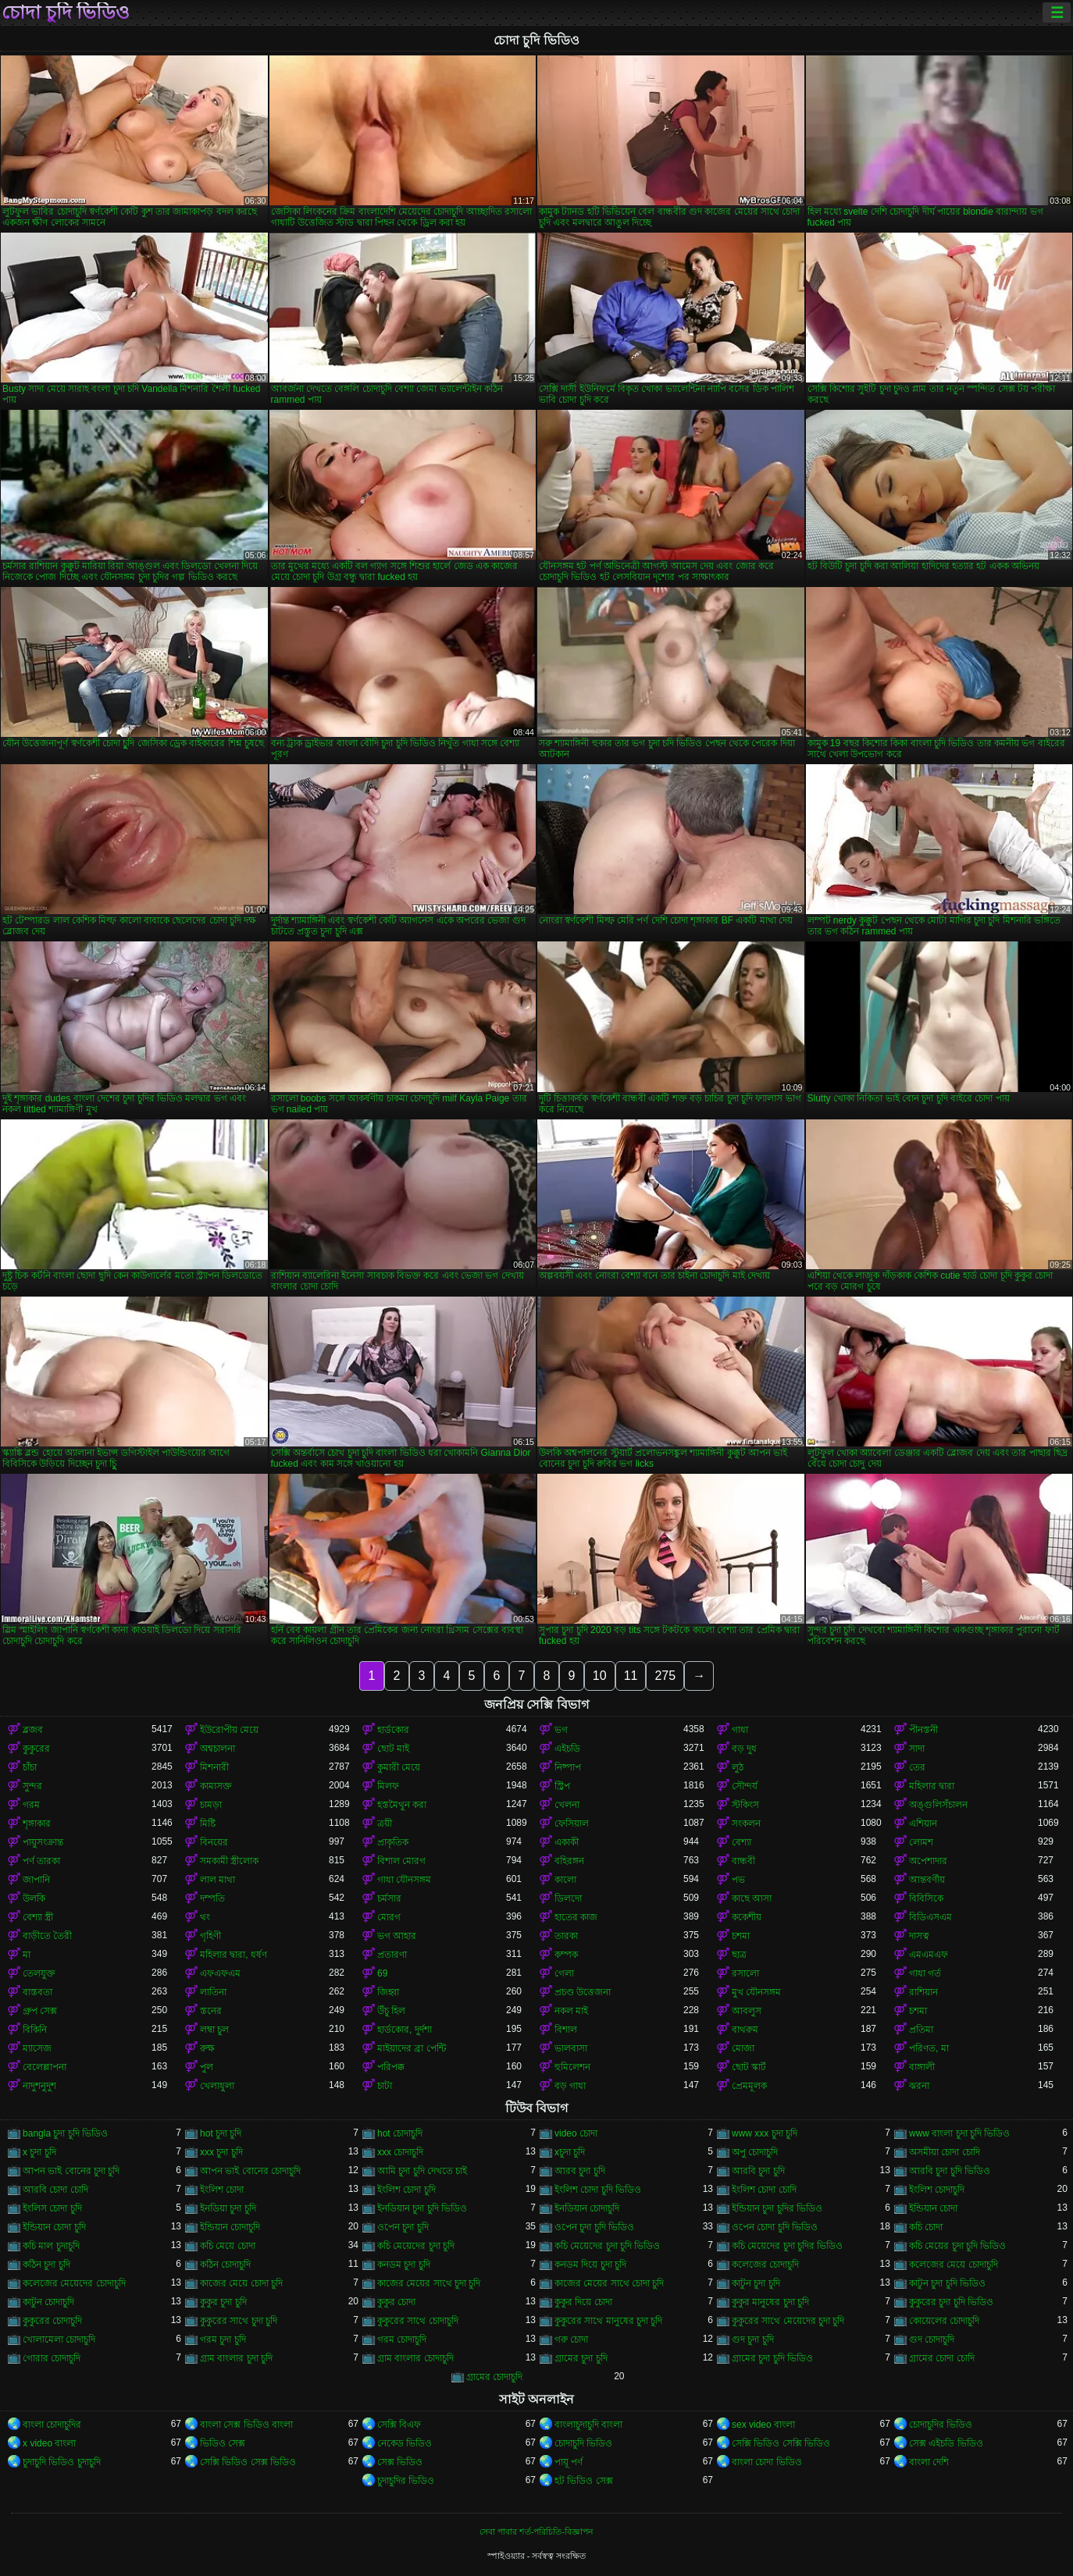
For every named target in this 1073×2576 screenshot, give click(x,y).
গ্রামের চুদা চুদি (581, 2358)
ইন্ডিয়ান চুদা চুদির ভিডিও (777, 2208)
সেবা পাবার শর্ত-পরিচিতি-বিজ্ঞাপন (536, 2531)
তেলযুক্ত (39, 1973)
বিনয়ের (214, 1842)
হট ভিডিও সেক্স (583, 2480)
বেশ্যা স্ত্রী (38, 1917)
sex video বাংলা (763, 2424)
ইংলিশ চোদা (222, 2189)
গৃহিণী (210, 1935)
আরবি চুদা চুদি (758, 2170)
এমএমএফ (928, 1954)
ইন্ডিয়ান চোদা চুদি (54, 2227)
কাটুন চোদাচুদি (48, 2302)
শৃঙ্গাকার (37, 1823)
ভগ (561, 1729)
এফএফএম (220, 1973)
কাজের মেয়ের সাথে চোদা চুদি (609, 2283)
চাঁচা (30, 1767)
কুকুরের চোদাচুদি (52, 2320)
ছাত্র (739, 1954)
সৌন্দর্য (745, 1786)
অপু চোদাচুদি (755, 2152)
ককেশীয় (746, 1917)
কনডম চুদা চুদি (403, 2264)
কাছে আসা (752, 1898)
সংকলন (746, 1823)
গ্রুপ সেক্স (40, 2010)
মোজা (743, 2048)
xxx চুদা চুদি (221, 2152)
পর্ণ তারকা (41, 1861)
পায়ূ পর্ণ (568, 2462)
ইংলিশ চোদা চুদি (406, 2189)
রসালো (745, 1973)
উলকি (34, 1898)
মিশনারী (214, 1767)
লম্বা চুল (214, 2029)
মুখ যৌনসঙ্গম (756, 1992)
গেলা (564, 1973)
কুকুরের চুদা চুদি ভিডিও (951, 2302)
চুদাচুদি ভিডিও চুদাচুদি (62, 2462)
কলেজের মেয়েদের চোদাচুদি (74, 2283)
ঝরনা (919, 2085)
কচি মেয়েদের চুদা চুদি (416, 2245)
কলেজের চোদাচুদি (765, 2264)
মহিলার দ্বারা (931, 1786)
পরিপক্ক (391, 2067)
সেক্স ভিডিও (399, 2462)
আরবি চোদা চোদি (55, 2189)
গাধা (740, 1729)
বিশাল (565, 2029)
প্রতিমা (921, 2029)
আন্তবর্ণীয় (927, 1879)
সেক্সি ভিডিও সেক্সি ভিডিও (781, 2443)
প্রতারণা (392, 1954)
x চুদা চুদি (39, 2152)
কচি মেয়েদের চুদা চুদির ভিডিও (787, 2245)
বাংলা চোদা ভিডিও (767, 2462)
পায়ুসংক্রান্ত (43, 1842)
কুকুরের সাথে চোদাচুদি (417, 2320)
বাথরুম (745, 2029)
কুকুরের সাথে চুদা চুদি (238, 2320)
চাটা (384, 2085)
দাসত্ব (919, 1935)
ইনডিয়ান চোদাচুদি (586, 2208)
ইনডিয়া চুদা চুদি (228, 2208)
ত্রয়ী (384, 1823)
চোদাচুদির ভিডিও (940, 2424)
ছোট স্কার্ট (749, 2067)
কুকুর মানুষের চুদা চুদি (770, 2302)
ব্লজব (33, 1729)
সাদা (917, 1748)
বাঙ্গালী (922, 2067)
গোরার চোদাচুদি (51, 2358)
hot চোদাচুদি (399, 2133)
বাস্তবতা (37, 1992)
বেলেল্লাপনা (44, 2067)
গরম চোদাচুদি (401, 2339)
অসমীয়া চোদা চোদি (944, 2152)
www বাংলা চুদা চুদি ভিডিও (959, 2133)
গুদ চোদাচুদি (931, 2339)
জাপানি (36, 1879)
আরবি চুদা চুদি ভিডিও (949, 2170)
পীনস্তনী (923, 1729)
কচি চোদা (926, 2227)
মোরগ (389, 1917)
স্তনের (211, 2010)
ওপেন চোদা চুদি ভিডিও (775, 2227)
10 (600, 1675)
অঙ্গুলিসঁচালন (938, 1804)
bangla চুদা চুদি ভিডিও (65, 2133)
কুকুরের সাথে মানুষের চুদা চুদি (608, 2320)
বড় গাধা (570, 2085)
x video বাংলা (49, 2443)
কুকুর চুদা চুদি (223, 2302)
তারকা (566, 1935)
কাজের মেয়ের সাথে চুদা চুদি (428, 2283)
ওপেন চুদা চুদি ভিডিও (594, 2227)
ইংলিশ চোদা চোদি (764, 2189)
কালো (565, 1879)
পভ (738, 1879)
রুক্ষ (207, 2048)
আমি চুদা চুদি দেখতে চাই (422, 2170)
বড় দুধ (744, 1748)
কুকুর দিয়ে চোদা (583, 2302)
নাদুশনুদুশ (39, 2085)
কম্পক (566, 1954)
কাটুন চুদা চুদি (756, 2283)
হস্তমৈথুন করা (401, 1804)
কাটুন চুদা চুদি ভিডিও (947, 2283)
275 (665, 1675)
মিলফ (388, 1786)
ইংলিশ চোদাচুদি (936, 2189)
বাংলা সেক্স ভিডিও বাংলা (246, 2424)
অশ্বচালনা (217, 1748)
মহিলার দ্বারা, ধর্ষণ (233, 1954)
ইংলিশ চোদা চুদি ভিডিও (597, 2189)
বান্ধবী (743, 1861)
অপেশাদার (928, 1861)
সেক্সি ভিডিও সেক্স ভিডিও (248, 2462)
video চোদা (575, 2133)
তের (917, 1767)
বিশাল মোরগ (401, 1861)
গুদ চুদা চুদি (753, 2339)
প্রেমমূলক (749, 2085)
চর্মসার (389, 1898)
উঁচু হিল (391, 2010)
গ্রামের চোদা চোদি (942, 2358)
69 (382, 1973)
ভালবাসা (570, 2048)
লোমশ (921, 1842)
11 (631, 1675)
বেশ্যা (741, 1842)
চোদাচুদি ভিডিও (583, 2443)
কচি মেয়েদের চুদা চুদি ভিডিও (607, 2245)
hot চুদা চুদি (220, 2133)
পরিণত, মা (929, 2048)
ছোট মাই (393, 1748)
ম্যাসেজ (37, 2048)
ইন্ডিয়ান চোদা (933, 2208)
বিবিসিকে (926, 1898)
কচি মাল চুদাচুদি (51, 2245)
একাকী (566, 1842)
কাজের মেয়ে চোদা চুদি (241, 2283)
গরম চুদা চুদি (223, 2339)
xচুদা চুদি (569, 2152)
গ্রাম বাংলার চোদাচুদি (415, 2358)
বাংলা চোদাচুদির (52, 2424)
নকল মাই (571, 2010)
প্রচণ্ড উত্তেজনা (582, 1992)
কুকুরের (36, 1748)
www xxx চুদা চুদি (764, 2133)
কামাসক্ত (216, 1786)
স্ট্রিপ (562, 1786)
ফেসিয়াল (571, 1823)
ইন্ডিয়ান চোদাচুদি (230, 2227)
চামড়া (211, 1804)
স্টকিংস (745, 1804)
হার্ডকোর (393, 1729)
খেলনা (566, 1804)
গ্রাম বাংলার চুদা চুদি (236, 2358)
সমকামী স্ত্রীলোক (229, 1861)
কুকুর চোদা (396, 2302)
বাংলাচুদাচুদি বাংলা (588, 2424)
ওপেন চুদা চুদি (403, 2227)
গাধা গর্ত (925, 1973)
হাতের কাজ (575, 1917)
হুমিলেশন (572, 2067)
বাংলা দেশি (929, 2462)
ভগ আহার (396, 1935)
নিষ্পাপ (567, 1767)
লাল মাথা (217, 1879)
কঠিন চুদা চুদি (46, 2264)
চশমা (741, 1935)
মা (26, 1954)
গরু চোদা (571, 2339)
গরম (31, 1804)
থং (205, 1917)
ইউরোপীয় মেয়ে (229, 1729)
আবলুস (746, 2010)
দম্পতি (212, 1898)
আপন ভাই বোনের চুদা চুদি (71, 2170)
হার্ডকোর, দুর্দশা (404, 2029)
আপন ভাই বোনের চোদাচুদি (250, 2170)
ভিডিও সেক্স (222, 2443)
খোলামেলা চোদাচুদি (59, 2339)
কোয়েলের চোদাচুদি (944, 2320)
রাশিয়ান (923, 1992)
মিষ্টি (208, 1823)
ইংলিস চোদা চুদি (52, 2208)
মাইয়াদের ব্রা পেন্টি (411, 2048)
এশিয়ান (923, 1823)
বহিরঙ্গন (569, 1861)
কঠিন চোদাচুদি (225, 2264)
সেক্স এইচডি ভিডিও (946, 2443)
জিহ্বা (388, 1992)
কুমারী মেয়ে (398, 1767)
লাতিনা (213, 1992)
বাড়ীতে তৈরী (47, 1935)
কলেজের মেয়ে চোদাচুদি (953, 2264)
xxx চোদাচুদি (400, 2152)
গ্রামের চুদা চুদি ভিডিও (772, 2358)
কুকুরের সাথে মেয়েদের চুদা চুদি (788, 2320)
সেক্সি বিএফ (399, 2424)
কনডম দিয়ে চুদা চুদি (590, 2264)
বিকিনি (35, 2029)
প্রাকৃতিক (392, 1842)
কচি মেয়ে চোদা (227, 2245)
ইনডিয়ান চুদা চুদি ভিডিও (422, 2208)
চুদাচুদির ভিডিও (405, 2480)
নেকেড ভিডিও (404, 2443)
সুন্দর (32, 1786)
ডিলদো (568, 1898)
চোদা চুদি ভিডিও (66, 12)
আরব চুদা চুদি (579, 2170)
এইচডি (567, 1748)
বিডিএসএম (930, 1917)
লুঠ (737, 1767)
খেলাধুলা (217, 2085)
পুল (206, 2067)
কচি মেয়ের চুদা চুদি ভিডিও (957, 2245)
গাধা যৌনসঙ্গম (404, 1879)
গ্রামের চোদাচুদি (494, 2376)
